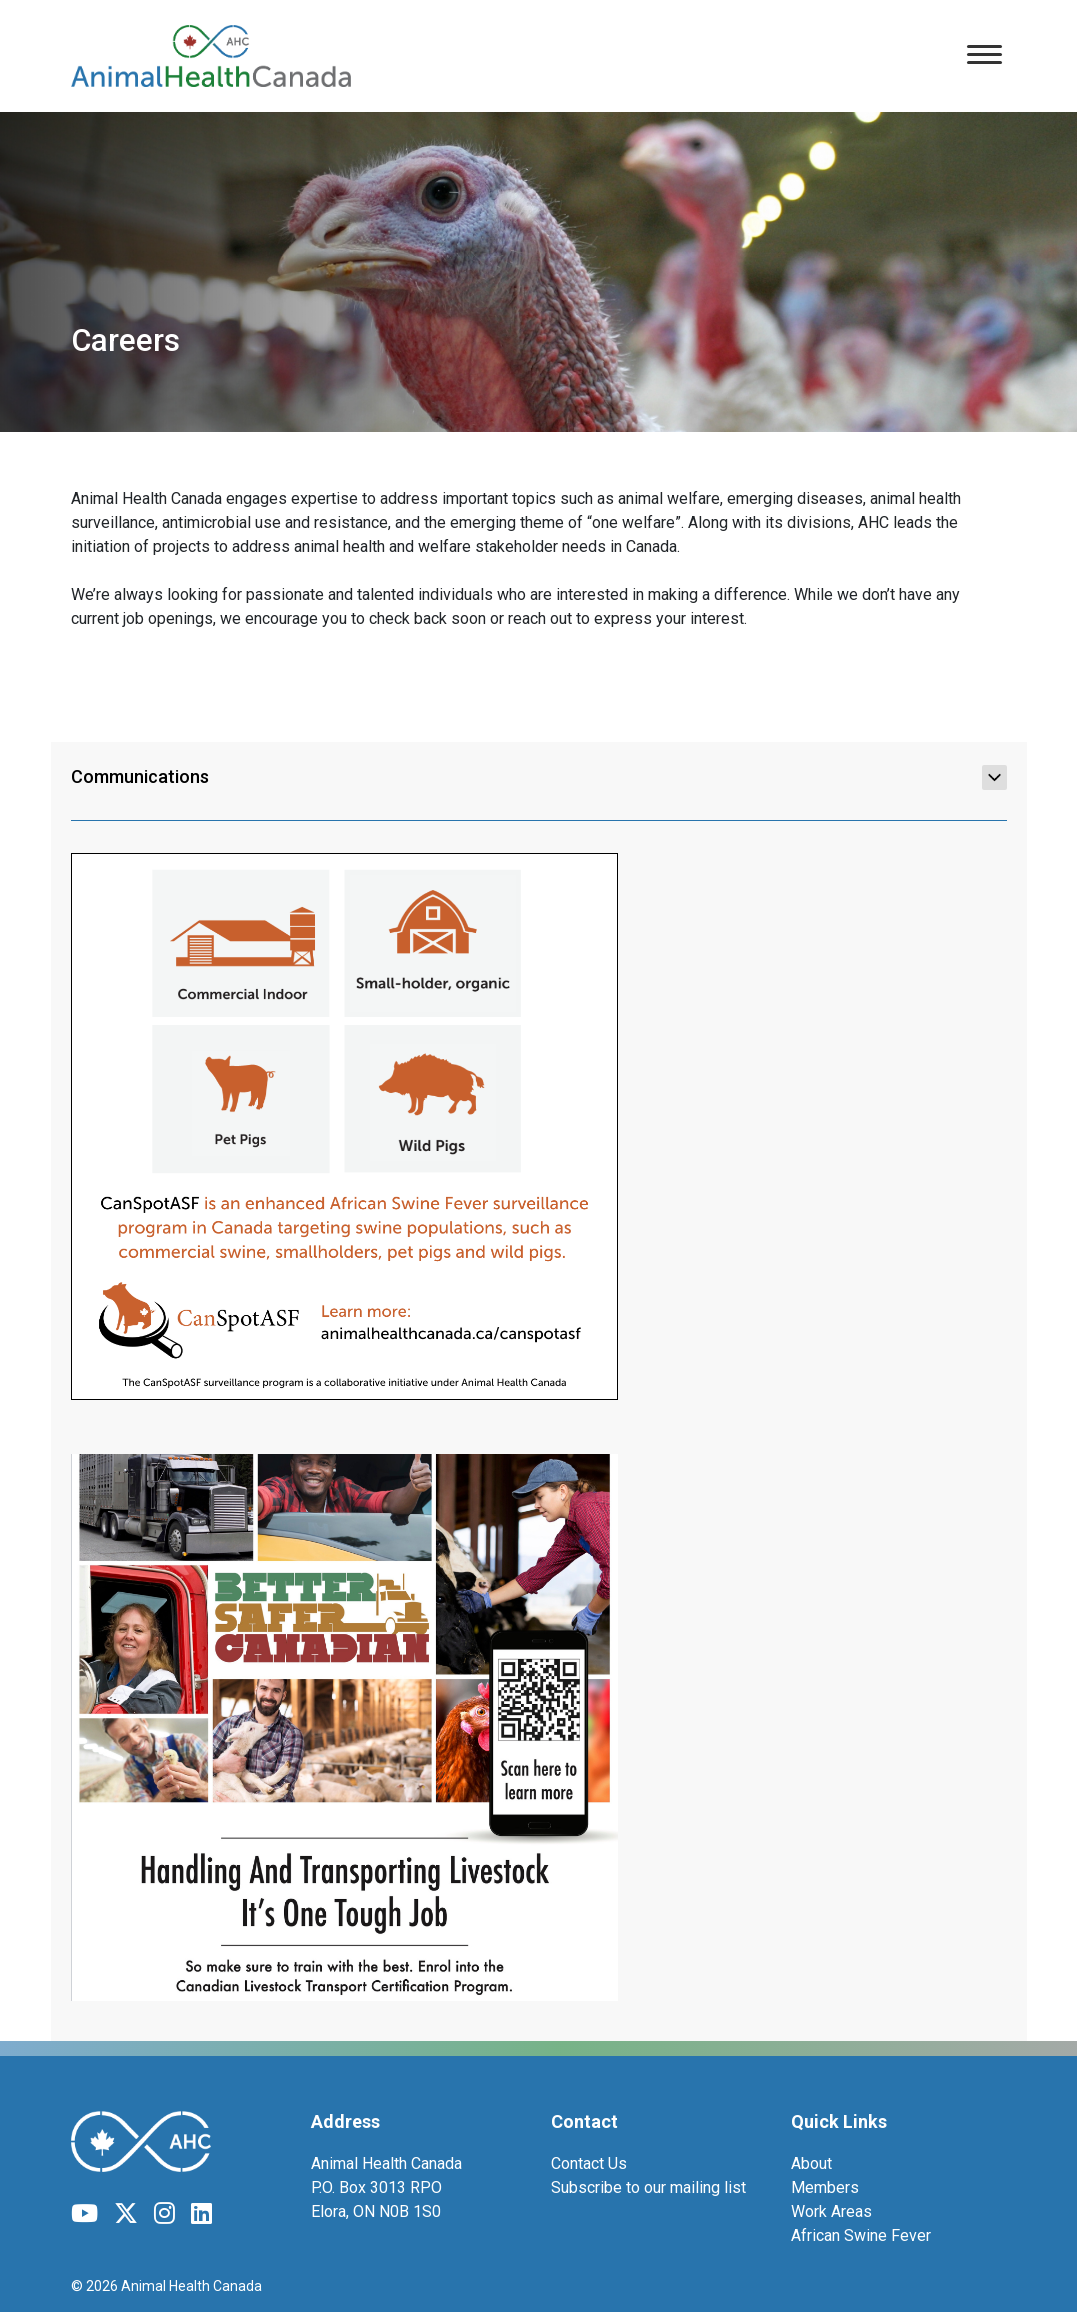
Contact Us (589, 2163)
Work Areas (831, 2211)
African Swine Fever (861, 2235)
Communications (539, 777)
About (811, 2163)
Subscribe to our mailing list (648, 2187)
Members (825, 2187)
